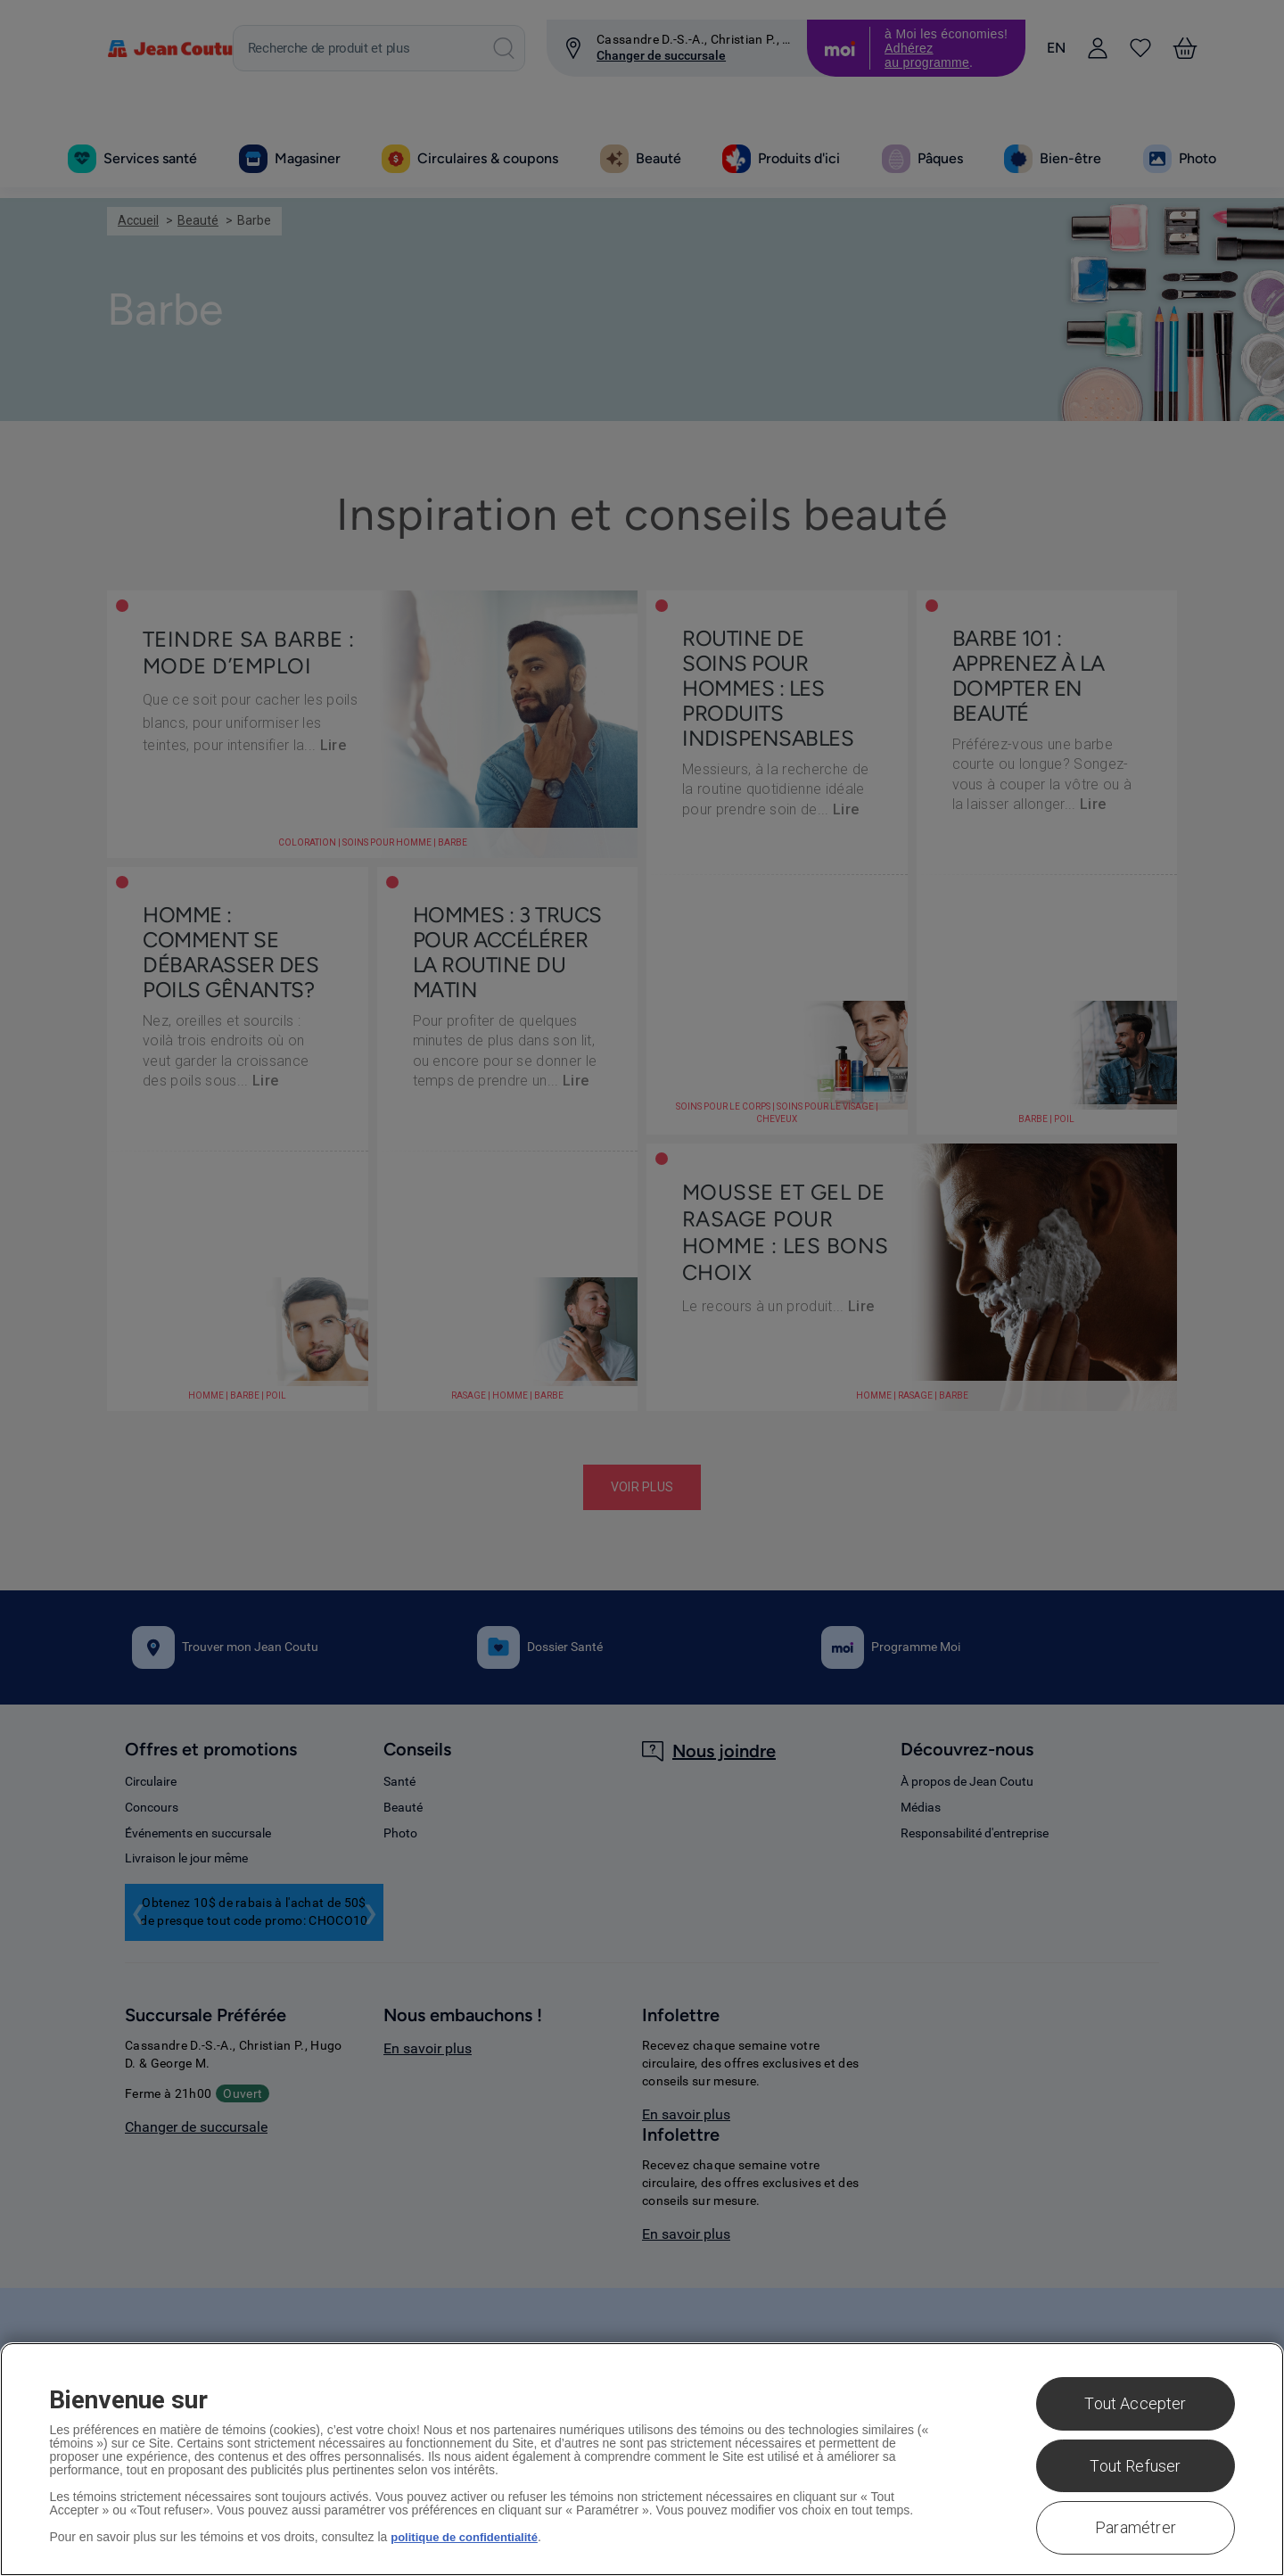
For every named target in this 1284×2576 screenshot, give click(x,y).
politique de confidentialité (469, 2537)
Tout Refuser (1135, 2465)
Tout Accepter (1135, 2403)
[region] (642, 2459)
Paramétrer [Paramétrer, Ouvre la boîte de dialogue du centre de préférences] (1135, 2527)
